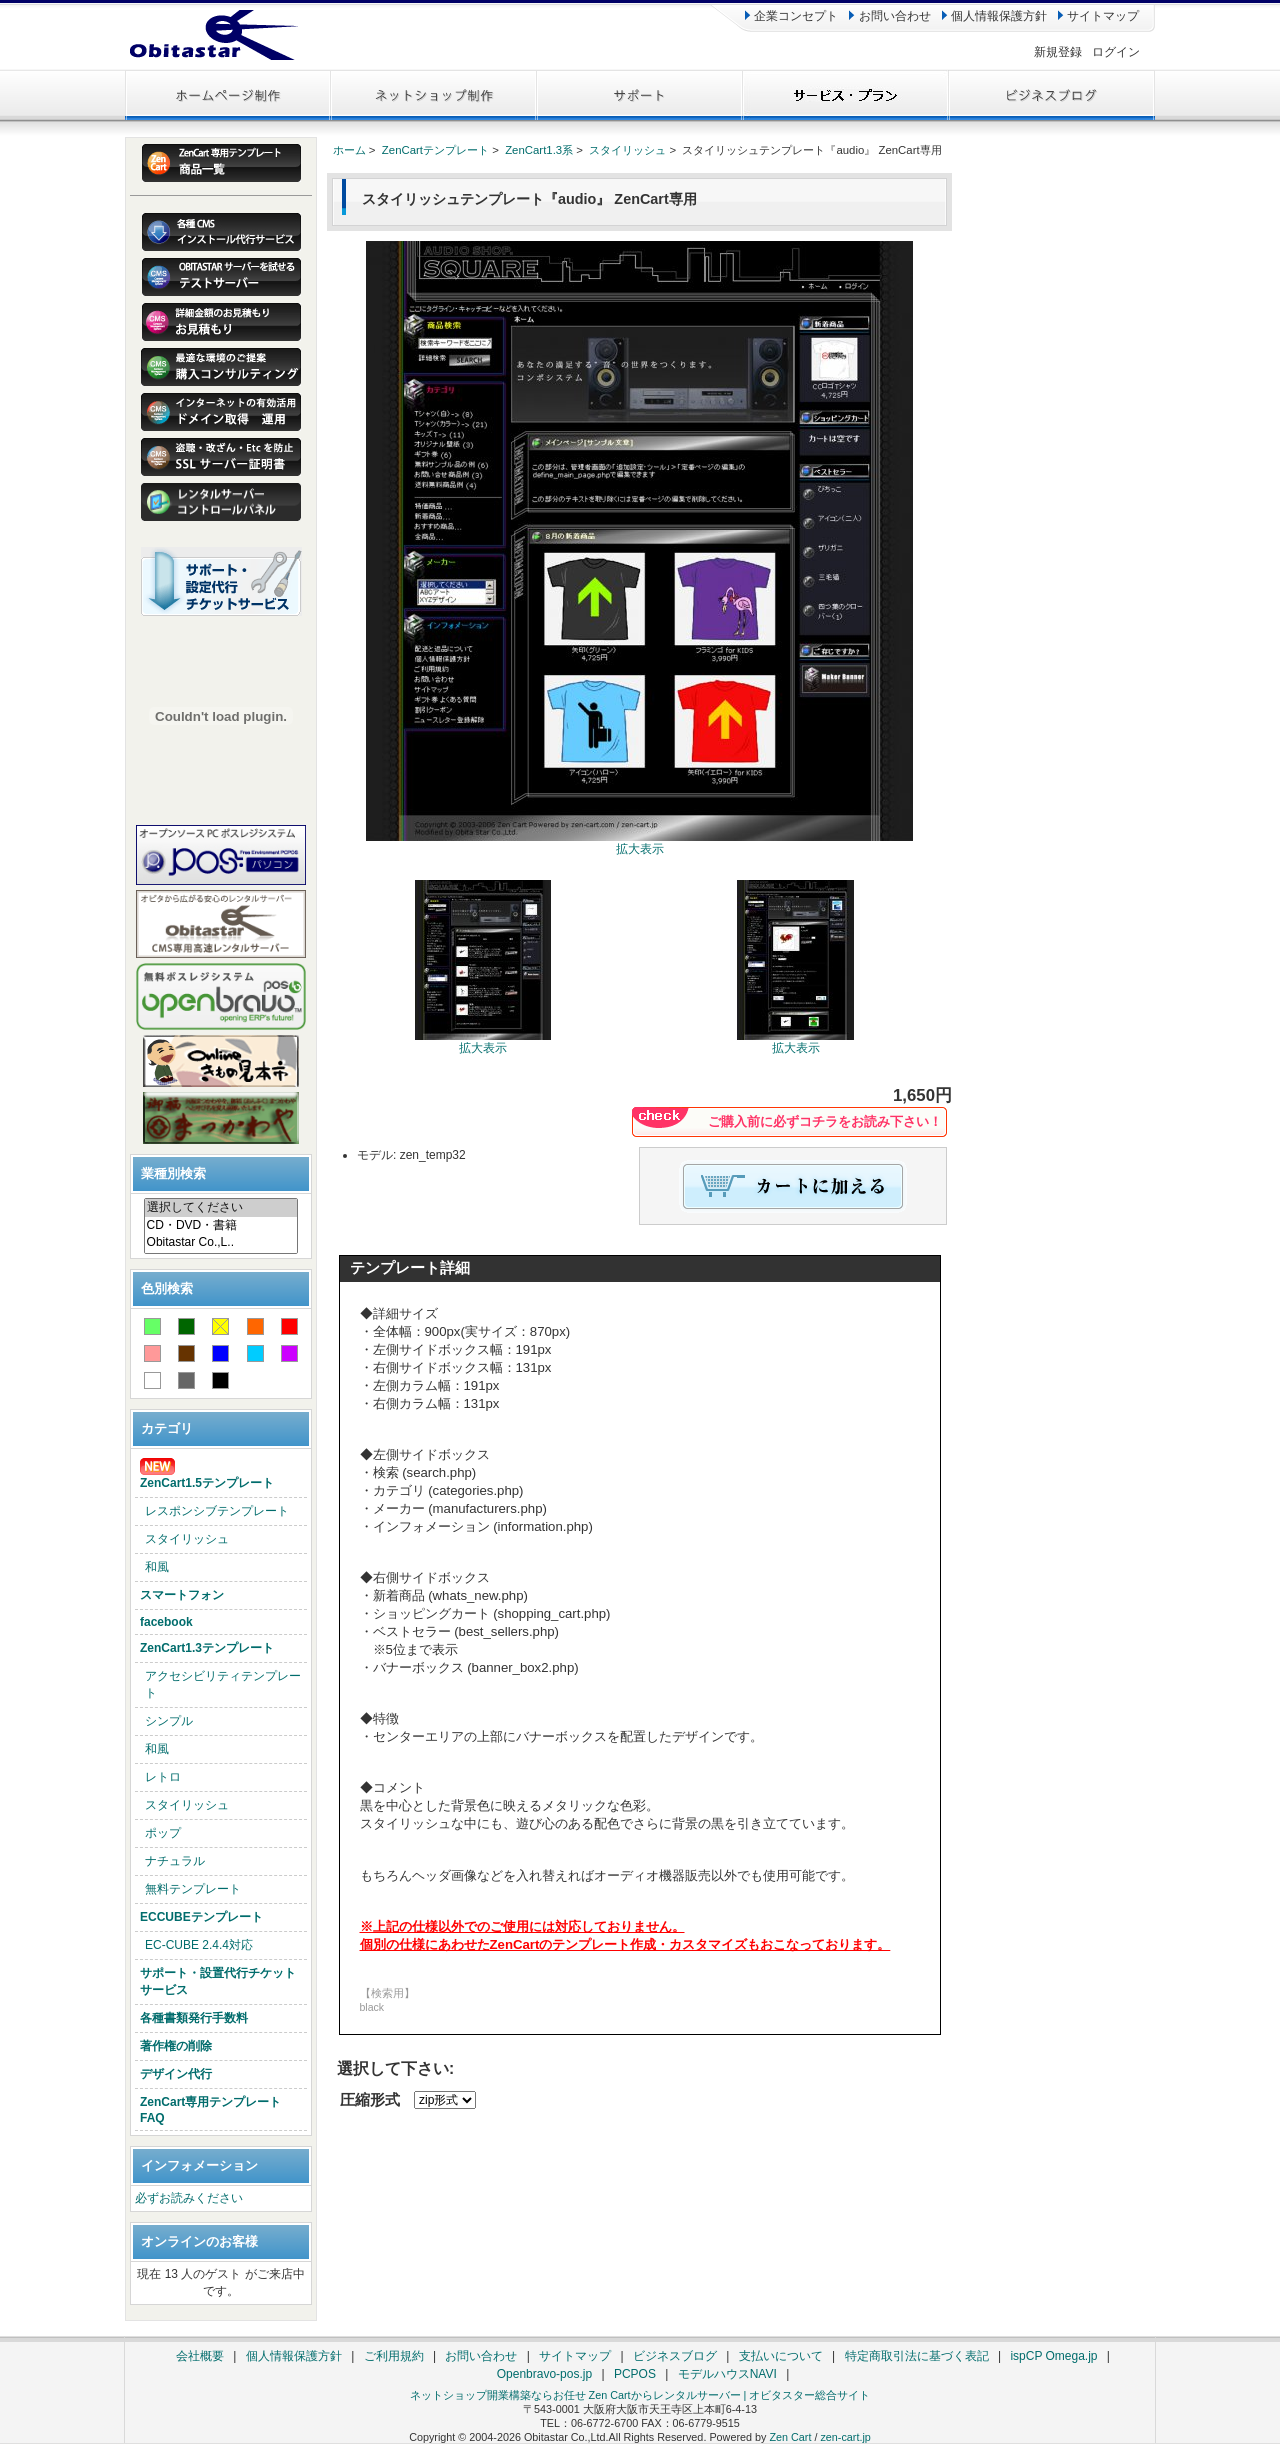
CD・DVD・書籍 (221, 1226)
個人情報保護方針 (994, 16)
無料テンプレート (193, 1889)
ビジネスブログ (675, 2356)
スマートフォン (182, 1595)
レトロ (163, 1777)
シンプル (169, 1721)
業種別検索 (173, 1173)
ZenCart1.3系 (539, 150)
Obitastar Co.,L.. (221, 1242)
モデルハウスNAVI (727, 2374)
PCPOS (635, 2374)
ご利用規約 (394, 2356)
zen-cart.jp (845, 2437)
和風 (157, 1567)
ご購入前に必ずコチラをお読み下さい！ (825, 1121)
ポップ (163, 1833)
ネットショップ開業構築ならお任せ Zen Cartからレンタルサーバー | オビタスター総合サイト (640, 2395)
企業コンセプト (791, 16)
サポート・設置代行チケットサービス (218, 1981)
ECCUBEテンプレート (201, 1917)
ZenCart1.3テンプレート (207, 1648)
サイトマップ (1098, 16)
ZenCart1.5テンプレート (207, 1474)
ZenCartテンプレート (435, 150)
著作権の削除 (176, 2046)
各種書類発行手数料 (194, 2018)
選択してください (221, 1208)
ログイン (1116, 52)
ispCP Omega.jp (1053, 2356)
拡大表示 (483, 1042)
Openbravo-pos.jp (544, 2374)
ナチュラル (175, 1861)
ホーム (349, 150)
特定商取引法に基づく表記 (917, 2356)
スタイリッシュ (187, 1539)
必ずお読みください (189, 2198)
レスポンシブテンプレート (217, 1511)
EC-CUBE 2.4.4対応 (199, 1945)
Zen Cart (790, 2437)
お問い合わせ (889, 16)
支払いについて (781, 2356)
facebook (166, 1622)
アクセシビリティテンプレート (223, 1684)
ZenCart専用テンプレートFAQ (210, 2110)
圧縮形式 (370, 2100)
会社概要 (200, 2356)
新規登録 (1058, 52)
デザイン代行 (176, 2074)
